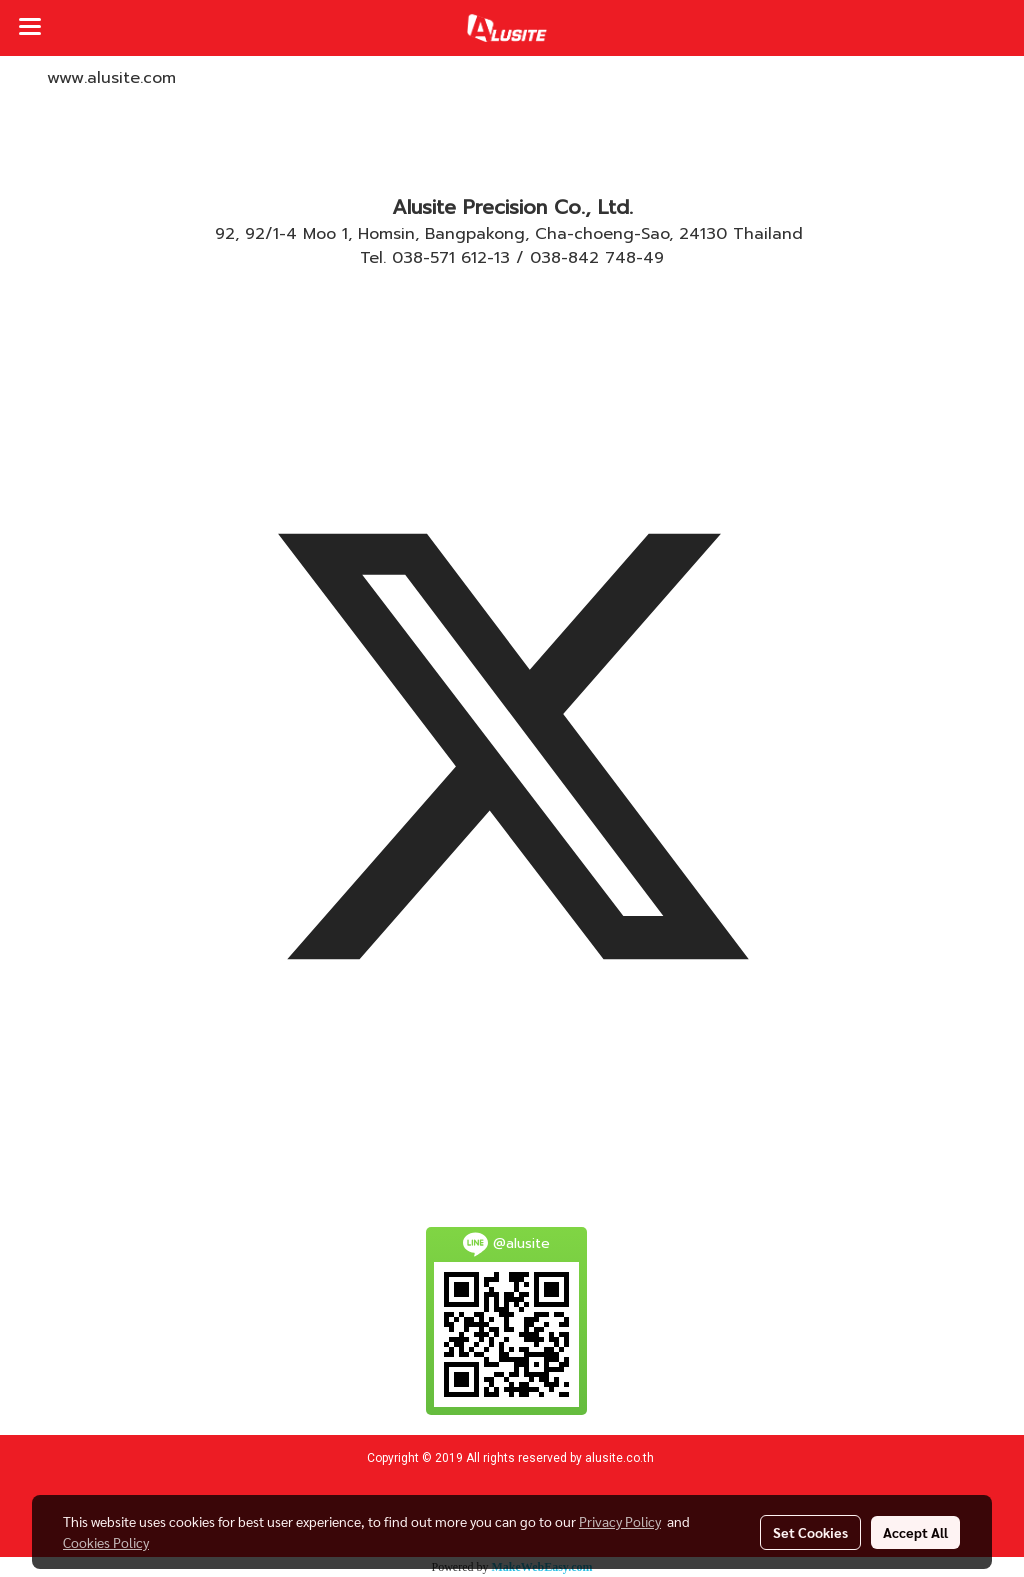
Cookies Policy (106, 1542)
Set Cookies (810, 1532)
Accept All (915, 1532)
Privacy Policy (620, 1521)
